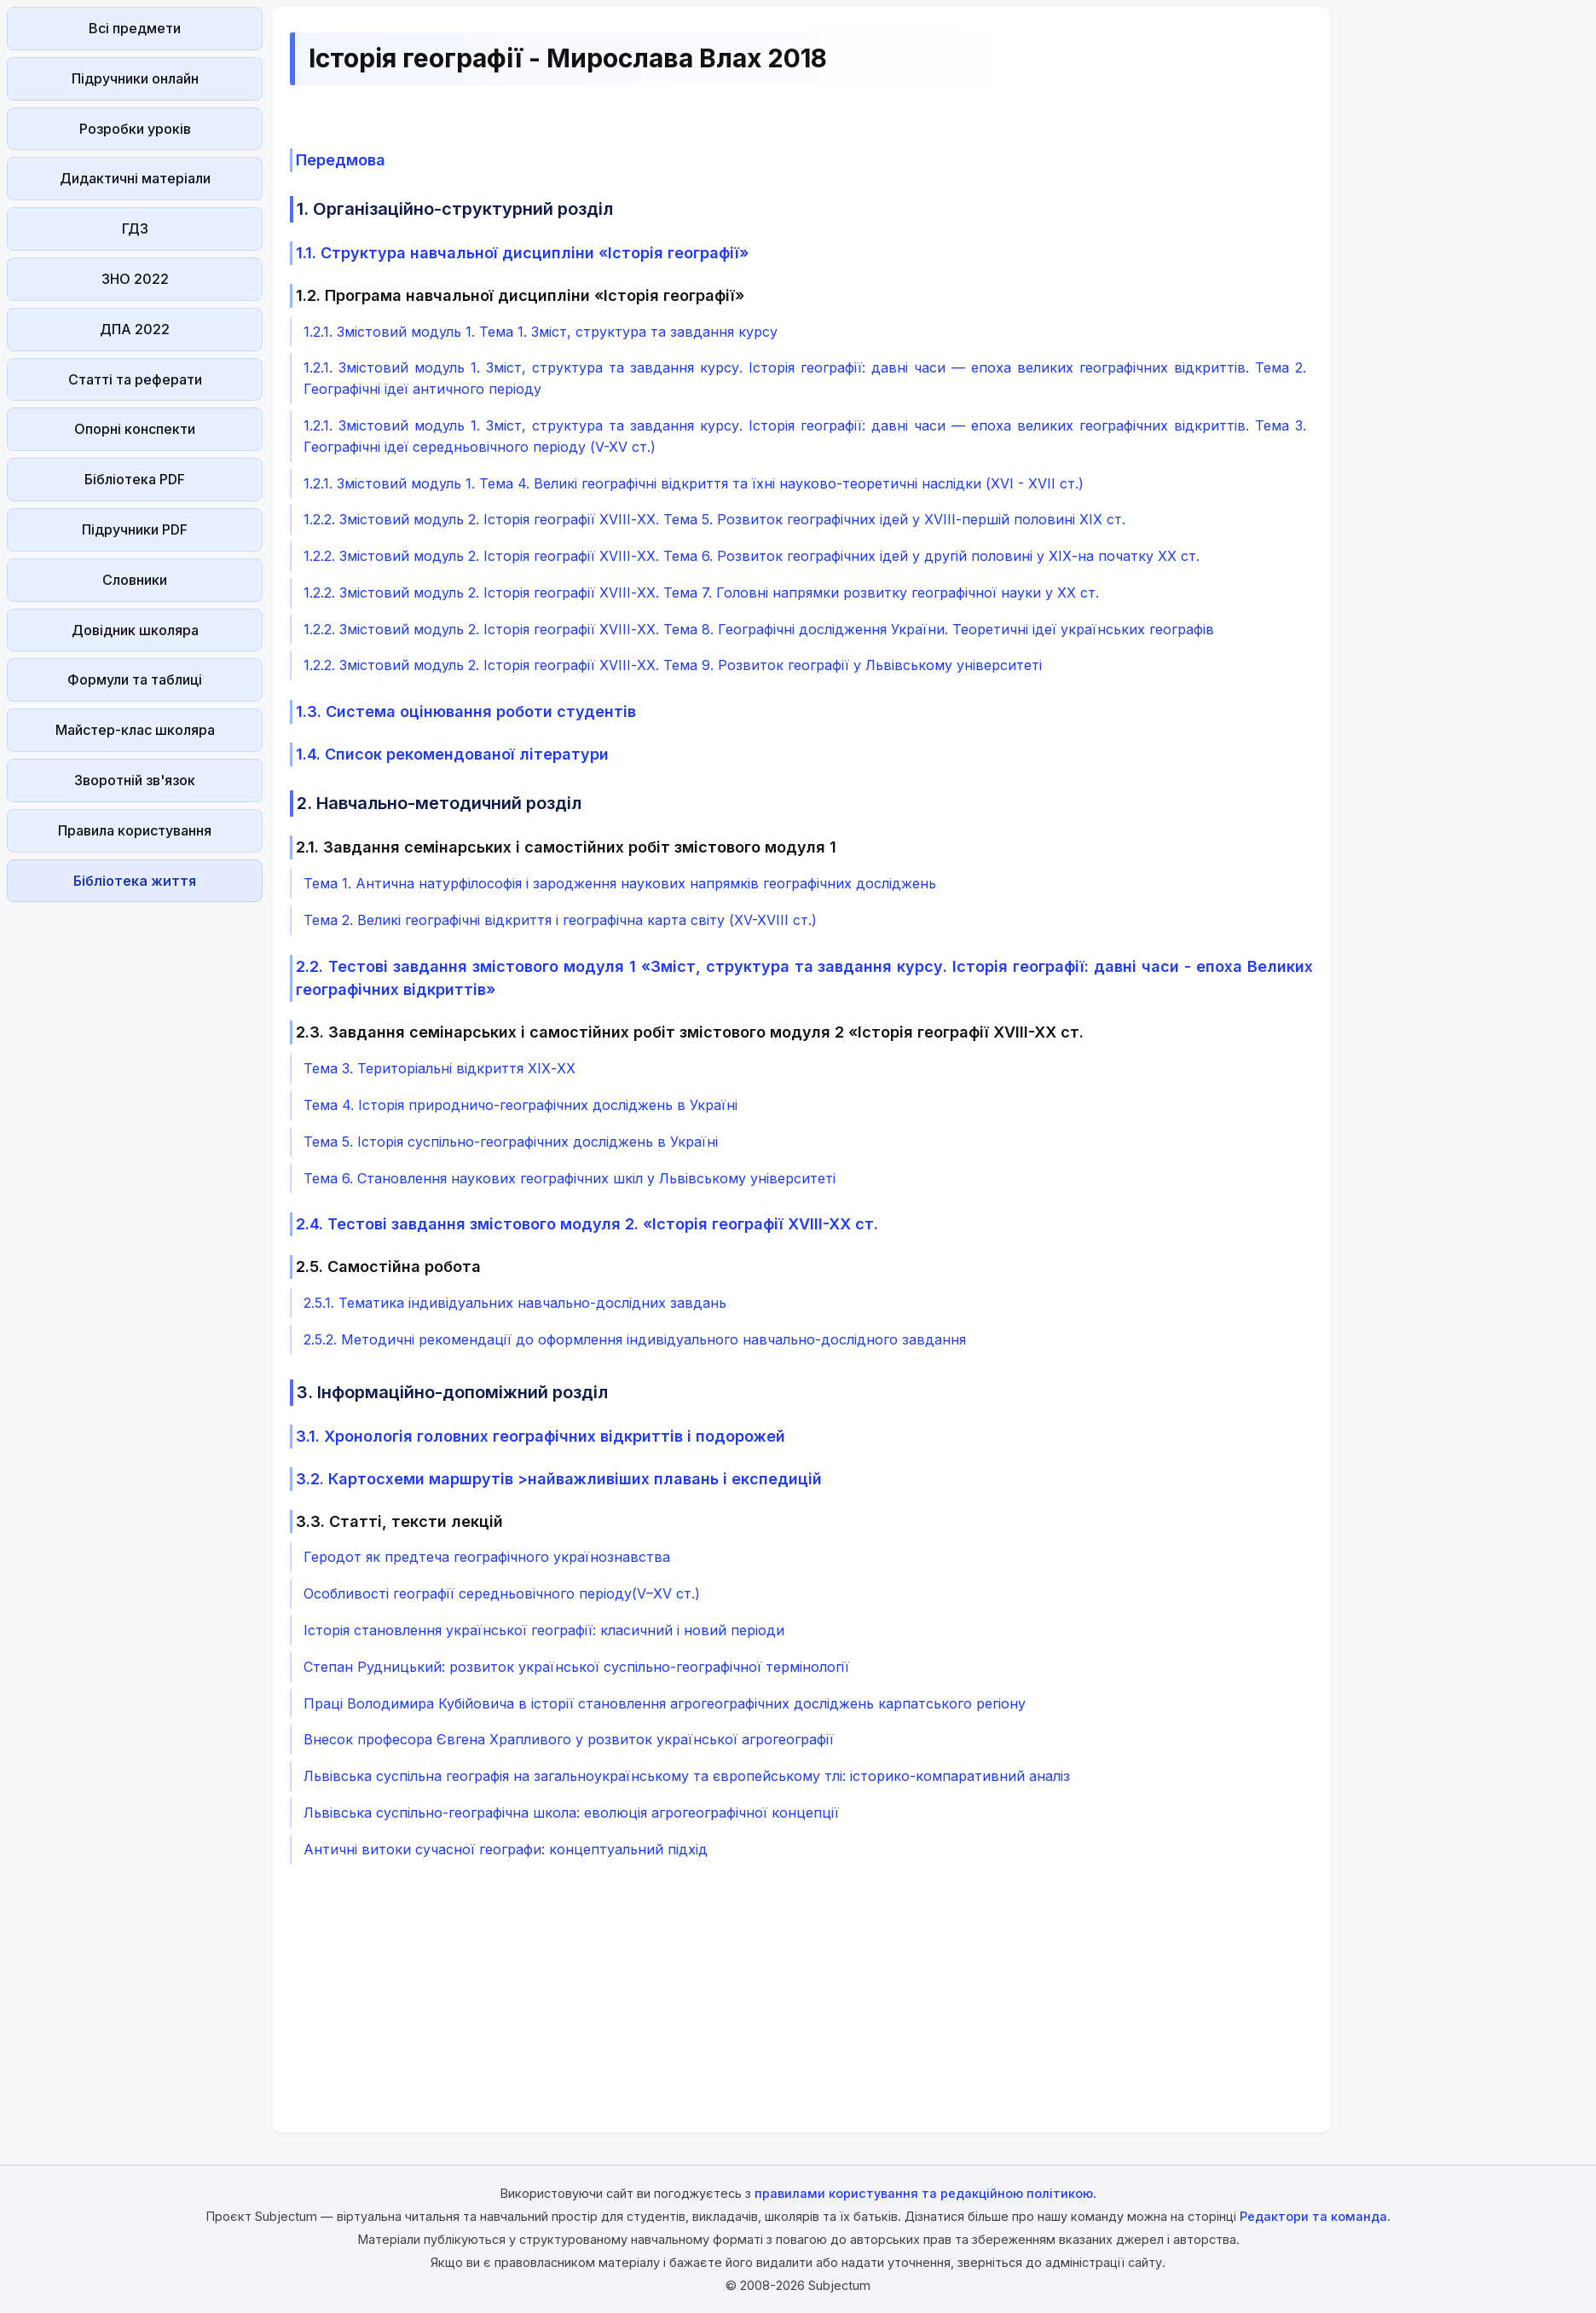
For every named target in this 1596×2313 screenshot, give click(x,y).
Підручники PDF (135, 529)
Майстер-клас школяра (135, 729)
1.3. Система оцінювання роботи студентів (466, 711)
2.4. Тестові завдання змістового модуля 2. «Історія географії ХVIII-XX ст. (587, 1224)
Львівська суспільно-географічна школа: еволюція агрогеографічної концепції (571, 1812)
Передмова (340, 160)
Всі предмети (135, 28)
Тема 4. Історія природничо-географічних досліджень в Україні (520, 1104)
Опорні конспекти (134, 428)
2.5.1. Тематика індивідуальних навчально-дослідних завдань (515, 1302)
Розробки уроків (135, 128)
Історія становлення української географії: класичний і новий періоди (544, 1630)
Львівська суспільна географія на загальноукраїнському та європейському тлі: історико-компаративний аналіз (687, 1775)
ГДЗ (135, 228)
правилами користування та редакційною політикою (924, 2193)
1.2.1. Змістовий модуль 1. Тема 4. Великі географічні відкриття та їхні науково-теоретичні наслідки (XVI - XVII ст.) (694, 483)
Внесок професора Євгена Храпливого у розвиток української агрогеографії (569, 1739)
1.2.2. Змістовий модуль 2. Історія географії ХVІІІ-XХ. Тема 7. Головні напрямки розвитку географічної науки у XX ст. (701, 592)
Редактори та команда (1313, 2216)
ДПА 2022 (135, 329)
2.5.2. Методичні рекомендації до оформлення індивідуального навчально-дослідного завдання (635, 1339)
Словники (134, 579)
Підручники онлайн (135, 78)
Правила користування (134, 830)
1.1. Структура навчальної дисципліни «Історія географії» (522, 253)
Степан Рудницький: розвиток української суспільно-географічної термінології (576, 1666)
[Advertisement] (135, 1164)
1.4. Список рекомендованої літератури (452, 754)
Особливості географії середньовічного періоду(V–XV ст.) (502, 1593)
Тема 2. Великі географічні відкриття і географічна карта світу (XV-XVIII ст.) (560, 919)
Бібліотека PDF (134, 479)
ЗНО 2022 (135, 278)
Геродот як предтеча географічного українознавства (487, 1556)
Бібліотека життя (134, 880)
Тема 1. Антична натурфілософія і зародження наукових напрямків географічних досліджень (620, 883)
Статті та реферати (135, 379)
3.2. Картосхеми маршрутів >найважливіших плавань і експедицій (559, 1479)
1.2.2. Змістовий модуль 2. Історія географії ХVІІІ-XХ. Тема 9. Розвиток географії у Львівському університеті (673, 665)
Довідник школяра (135, 630)
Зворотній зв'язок (134, 780)
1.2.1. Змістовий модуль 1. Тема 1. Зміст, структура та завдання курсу (541, 331)
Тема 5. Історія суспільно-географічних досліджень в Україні (511, 1141)
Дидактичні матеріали (135, 178)
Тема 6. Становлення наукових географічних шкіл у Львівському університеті (570, 1178)
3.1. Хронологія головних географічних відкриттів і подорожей (540, 1436)
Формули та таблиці (134, 679)
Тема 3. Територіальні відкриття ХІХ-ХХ (439, 1068)
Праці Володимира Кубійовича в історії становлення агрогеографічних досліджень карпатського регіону (665, 1703)
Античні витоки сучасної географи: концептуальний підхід (506, 1849)
